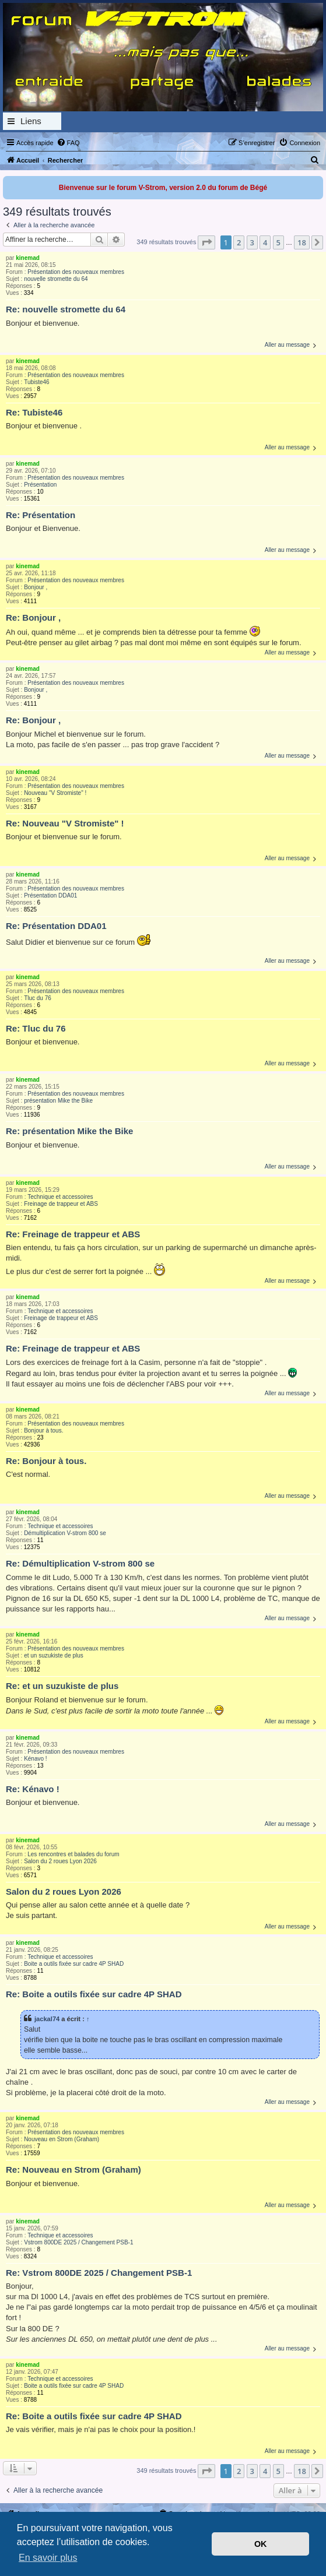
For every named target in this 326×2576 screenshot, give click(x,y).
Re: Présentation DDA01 (56, 926)
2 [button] (239, 242)
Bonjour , (35, 587)
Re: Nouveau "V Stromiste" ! (65, 823)
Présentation (40, 484)
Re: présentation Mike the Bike (69, 1131)
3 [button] (252, 242)
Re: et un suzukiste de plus (62, 1686)
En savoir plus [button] (48, 2558)
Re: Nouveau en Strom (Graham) (73, 2169)
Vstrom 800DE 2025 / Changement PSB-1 (78, 2242)
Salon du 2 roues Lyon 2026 (60, 1861)
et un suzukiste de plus (53, 1655)
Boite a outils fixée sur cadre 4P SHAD (74, 1964)
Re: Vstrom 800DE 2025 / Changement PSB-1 (99, 2273)
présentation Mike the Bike (58, 1100)
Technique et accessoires (60, 1197)
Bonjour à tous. (43, 1430)
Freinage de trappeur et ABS (61, 1204)
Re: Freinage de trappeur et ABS (73, 1234)
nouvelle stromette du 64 (56, 279)
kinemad (28, 258)
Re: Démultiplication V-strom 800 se (80, 1563)
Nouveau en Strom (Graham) (61, 2139)
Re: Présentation (40, 515)
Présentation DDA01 (50, 895)
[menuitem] (68, 143)
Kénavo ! (35, 1758)
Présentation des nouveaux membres (75, 272)
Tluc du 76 (37, 998)
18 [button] (301, 242)
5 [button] (278, 242)
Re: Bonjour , (33, 617)
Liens (30, 121)
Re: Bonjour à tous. (46, 1461)
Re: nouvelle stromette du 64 (65, 309)
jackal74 (46, 2018)
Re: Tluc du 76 (36, 1028)
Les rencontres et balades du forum (73, 1854)
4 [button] (265, 242)
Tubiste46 (37, 382)
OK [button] (260, 2544)
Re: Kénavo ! (32, 1789)
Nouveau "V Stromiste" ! (55, 793)
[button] (206, 242)
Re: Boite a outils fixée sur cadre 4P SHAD (94, 1994)
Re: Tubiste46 (34, 412)
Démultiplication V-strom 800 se (65, 1533)
